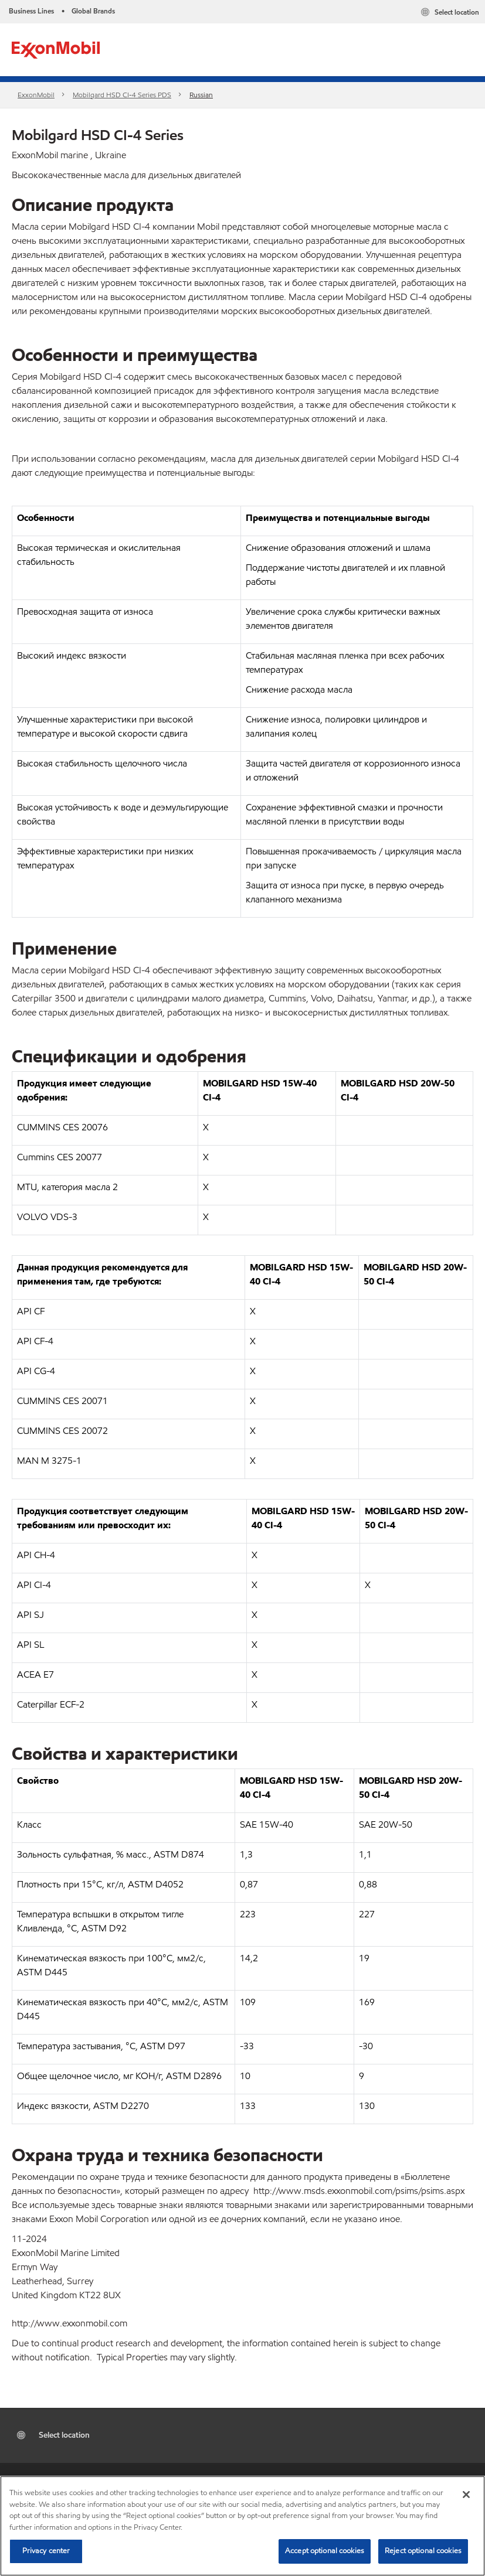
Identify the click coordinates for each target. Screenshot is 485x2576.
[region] (242, 2526)
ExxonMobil (36, 95)
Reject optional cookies (423, 2551)
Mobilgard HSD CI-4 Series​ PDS (122, 95)
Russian (201, 95)
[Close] (466, 2494)
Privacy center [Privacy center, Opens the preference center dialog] (46, 2551)
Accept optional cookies (324, 2551)
